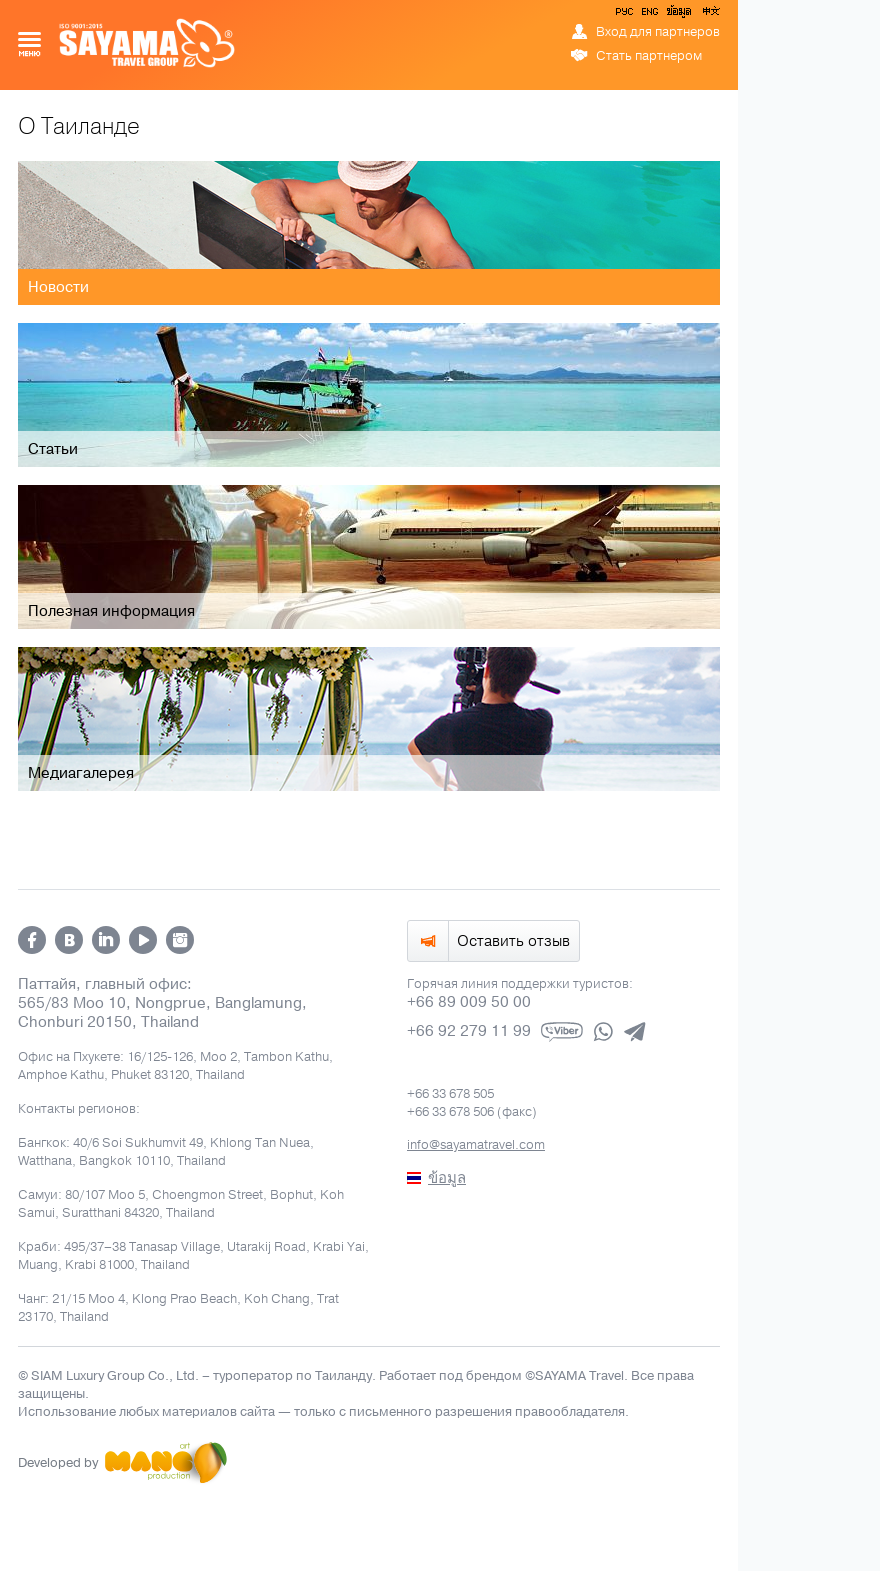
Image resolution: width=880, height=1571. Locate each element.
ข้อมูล (678, 15)
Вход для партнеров (658, 32)
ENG (648, 15)
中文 (710, 15)
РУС (626, 15)
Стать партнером (649, 56)
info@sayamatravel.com (476, 1145)
